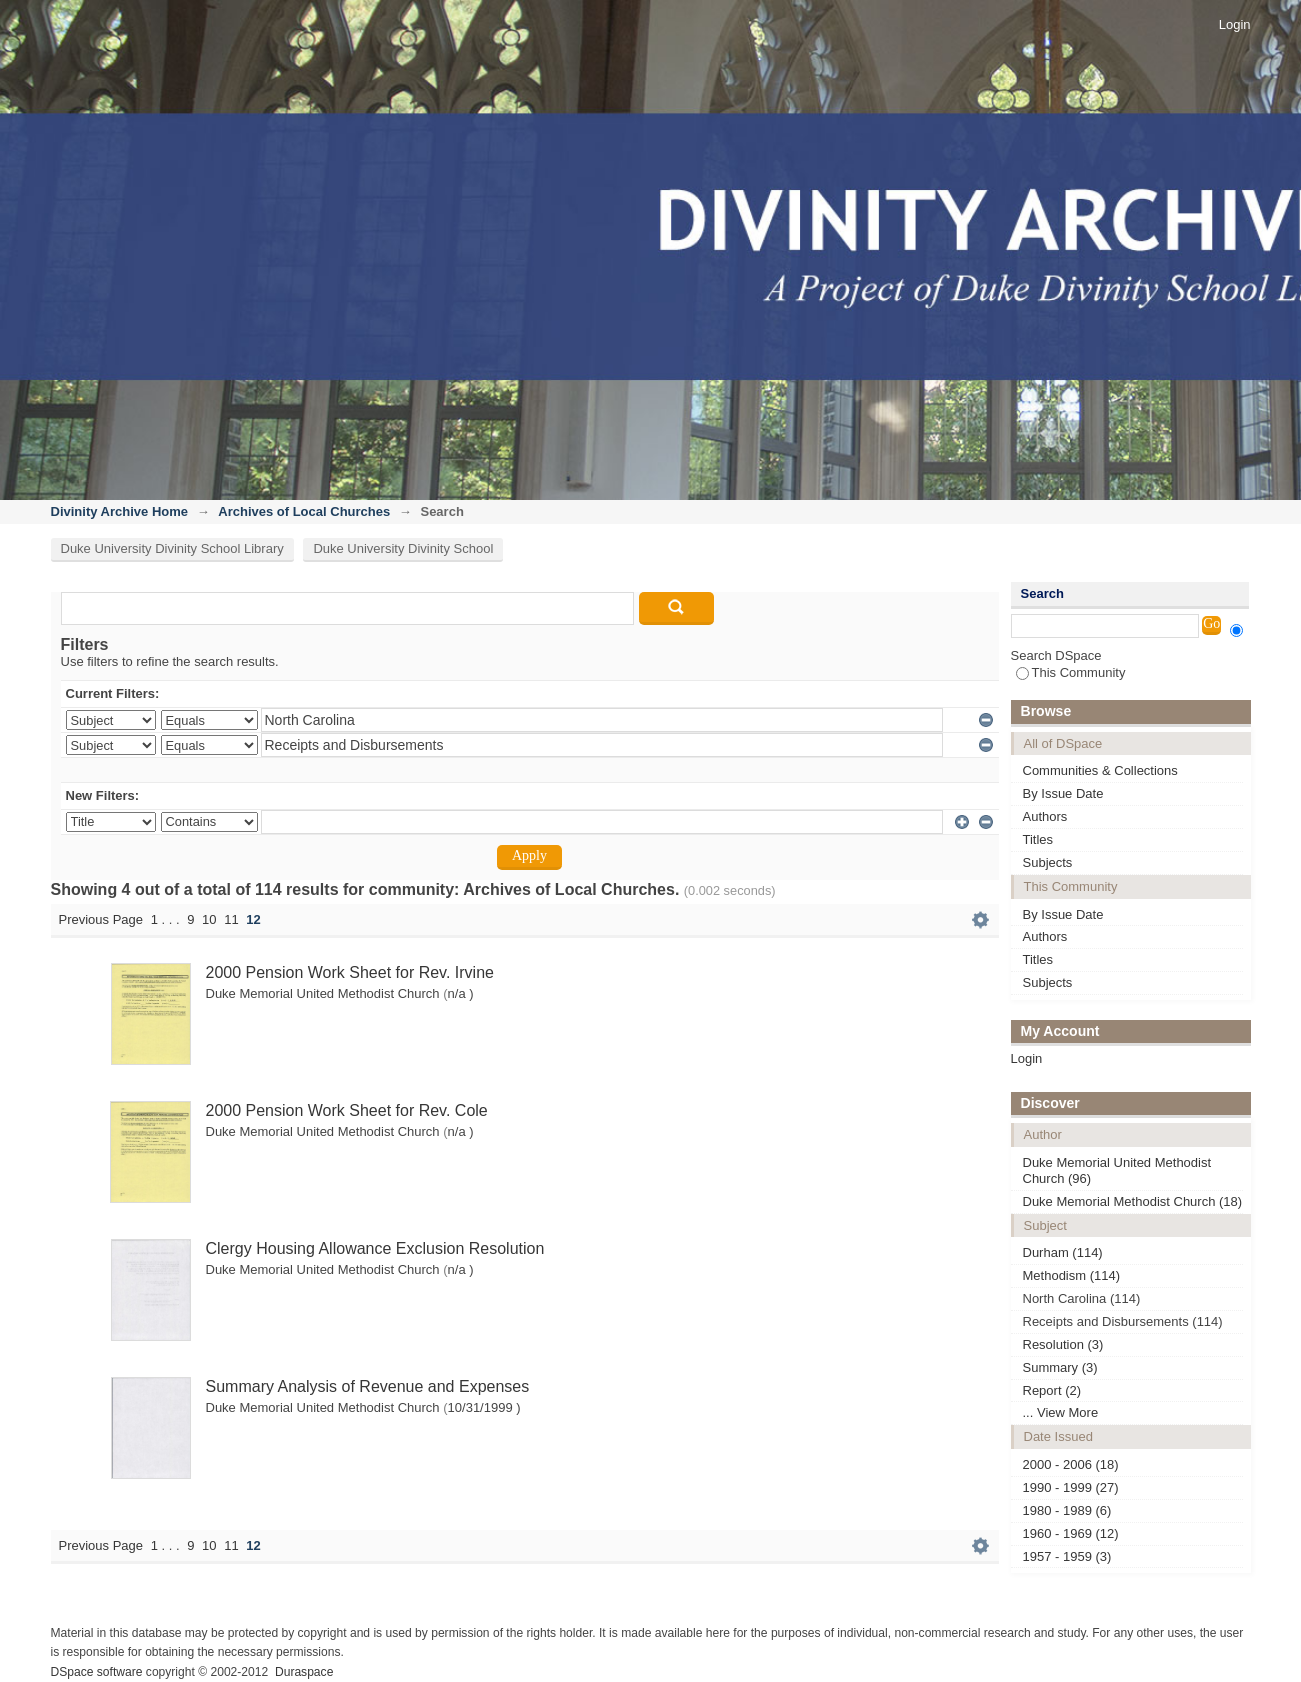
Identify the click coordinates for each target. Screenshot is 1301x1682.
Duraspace (304, 1672)
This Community (1071, 672)
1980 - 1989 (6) (1067, 1510)
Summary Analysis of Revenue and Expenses (368, 1386)
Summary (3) (1060, 1367)
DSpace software (97, 1672)
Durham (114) (1063, 1252)
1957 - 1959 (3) (1067, 1556)
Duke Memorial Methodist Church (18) (1133, 1201)
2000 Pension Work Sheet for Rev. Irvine (350, 972)
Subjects (1048, 862)
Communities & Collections (1100, 770)
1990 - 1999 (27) (1071, 1487)
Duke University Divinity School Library (172, 548)
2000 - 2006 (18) (1071, 1464)
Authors (1045, 816)
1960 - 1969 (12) (1071, 1533)
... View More (1061, 1412)
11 (231, 919)
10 (209, 919)
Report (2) (1052, 1390)
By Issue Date (1063, 793)
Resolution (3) (1063, 1344)
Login (1235, 24)
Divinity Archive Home (120, 511)
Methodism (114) (1072, 1275)
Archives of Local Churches (304, 511)
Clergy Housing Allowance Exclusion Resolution (375, 1248)
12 (253, 919)
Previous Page (101, 919)
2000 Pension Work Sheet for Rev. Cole (347, 1110)
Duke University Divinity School (403, 548)
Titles (1038, 839)
